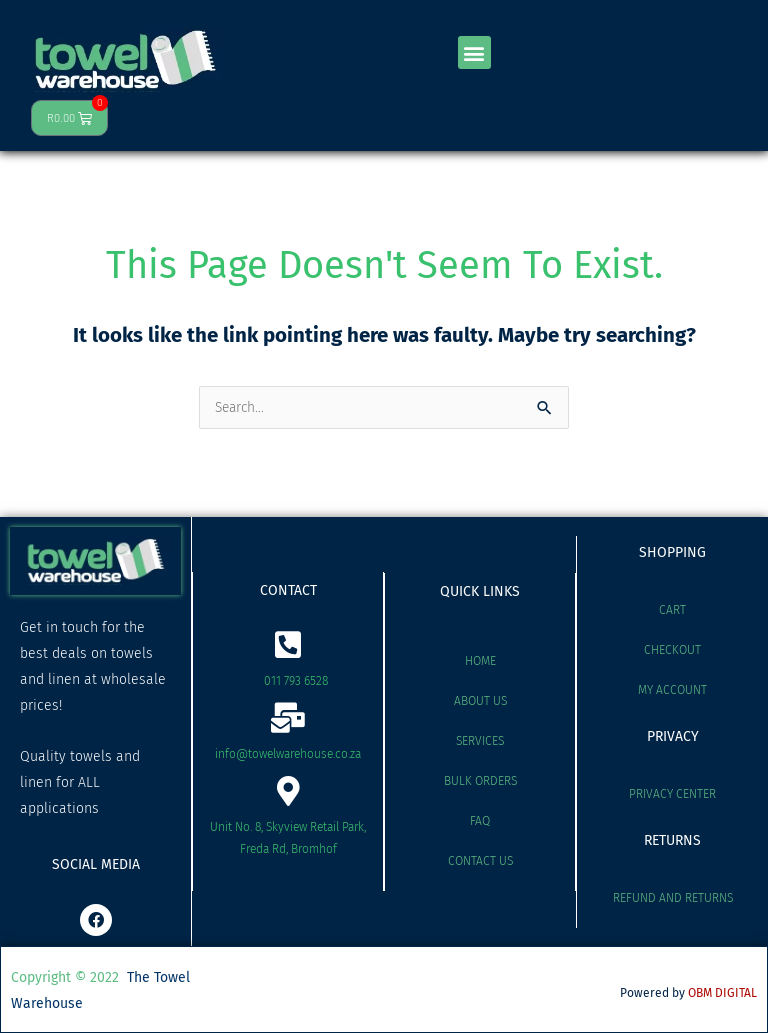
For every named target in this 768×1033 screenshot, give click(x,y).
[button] (474, 52)
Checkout (672, 650)
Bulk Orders (480, 781)
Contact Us (480, 861)
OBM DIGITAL (722, 993)
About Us (480, 701)
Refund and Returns (673, 898)
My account (672, 690)
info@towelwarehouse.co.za (288, 754)
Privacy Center (672, 794)
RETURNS (672, 840)
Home (480, 661)
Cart (672, 610)
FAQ (480, 821)
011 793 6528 (296, 681)
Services (480, 741)
